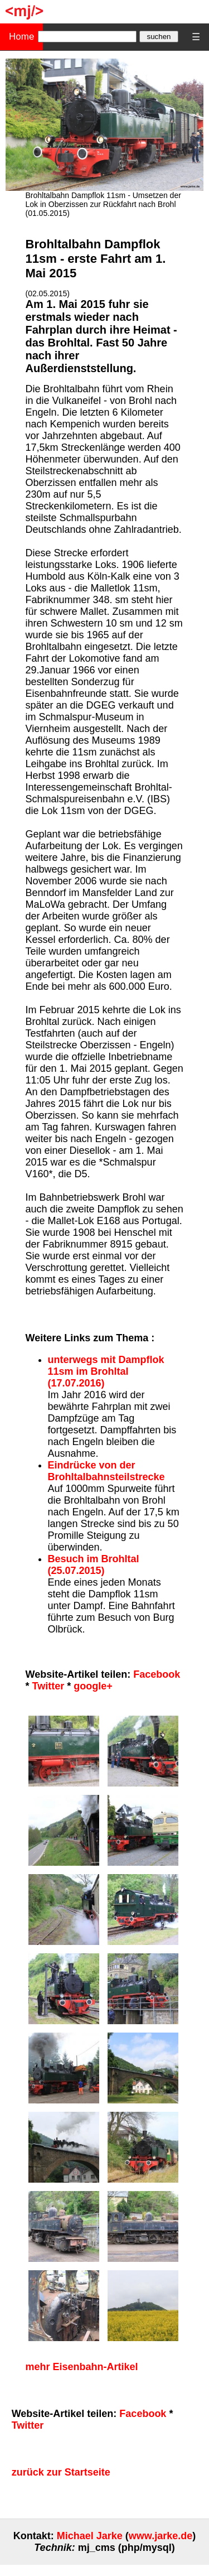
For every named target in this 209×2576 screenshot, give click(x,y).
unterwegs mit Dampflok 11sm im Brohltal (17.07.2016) (106, 1371)
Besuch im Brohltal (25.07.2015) (93, 1564)
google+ (93, 1686)
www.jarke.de (160, 2535)
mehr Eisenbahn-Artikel (82, 2366)
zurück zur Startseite (61, 2472)
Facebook (156, 1674)
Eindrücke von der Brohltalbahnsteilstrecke (106, 1471)
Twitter (48, 1686)
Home (21, 36)
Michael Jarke (90, 2535)
